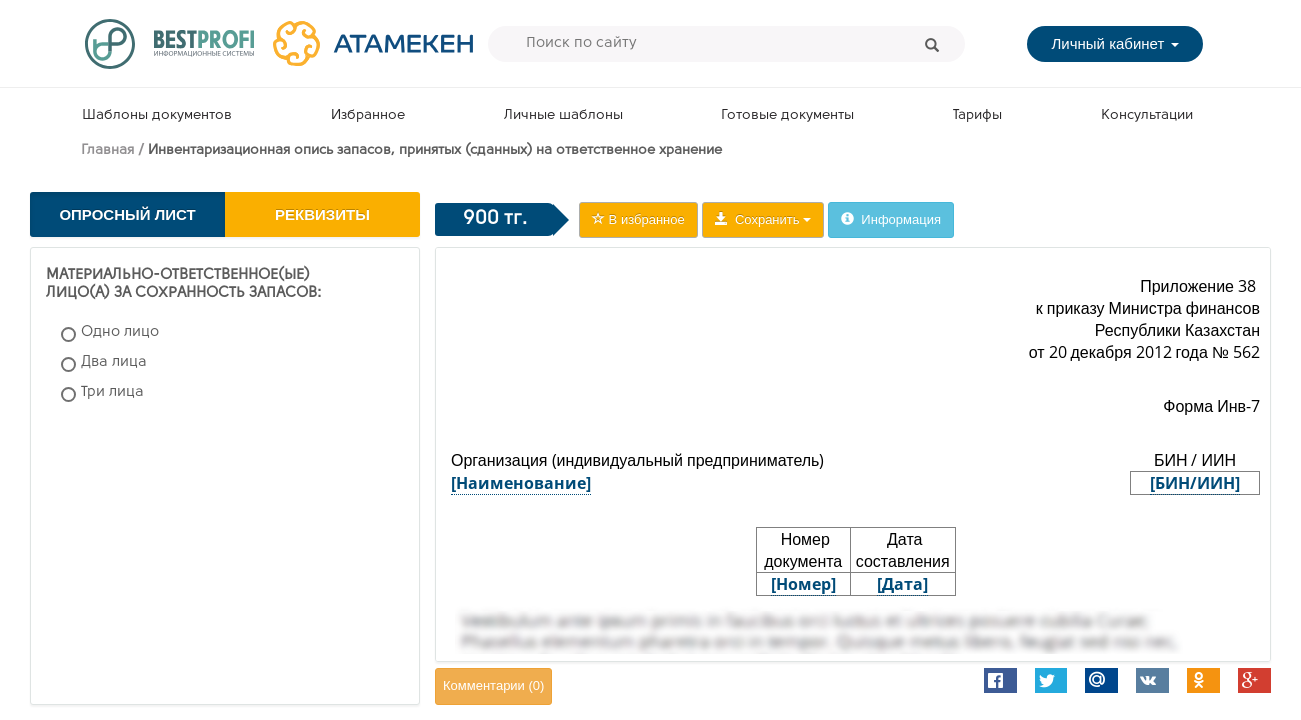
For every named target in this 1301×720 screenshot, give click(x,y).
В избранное (638, 219)
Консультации (1147, 115)
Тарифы (977, 115)
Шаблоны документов (157, 115)
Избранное (368, 115)
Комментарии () (493, 685)
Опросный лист (127, 214)
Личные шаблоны (563, 115)
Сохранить (763, 219)
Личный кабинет (1114, 43)
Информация (891, 219)
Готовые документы (787, 115)
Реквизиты (322, 214)
